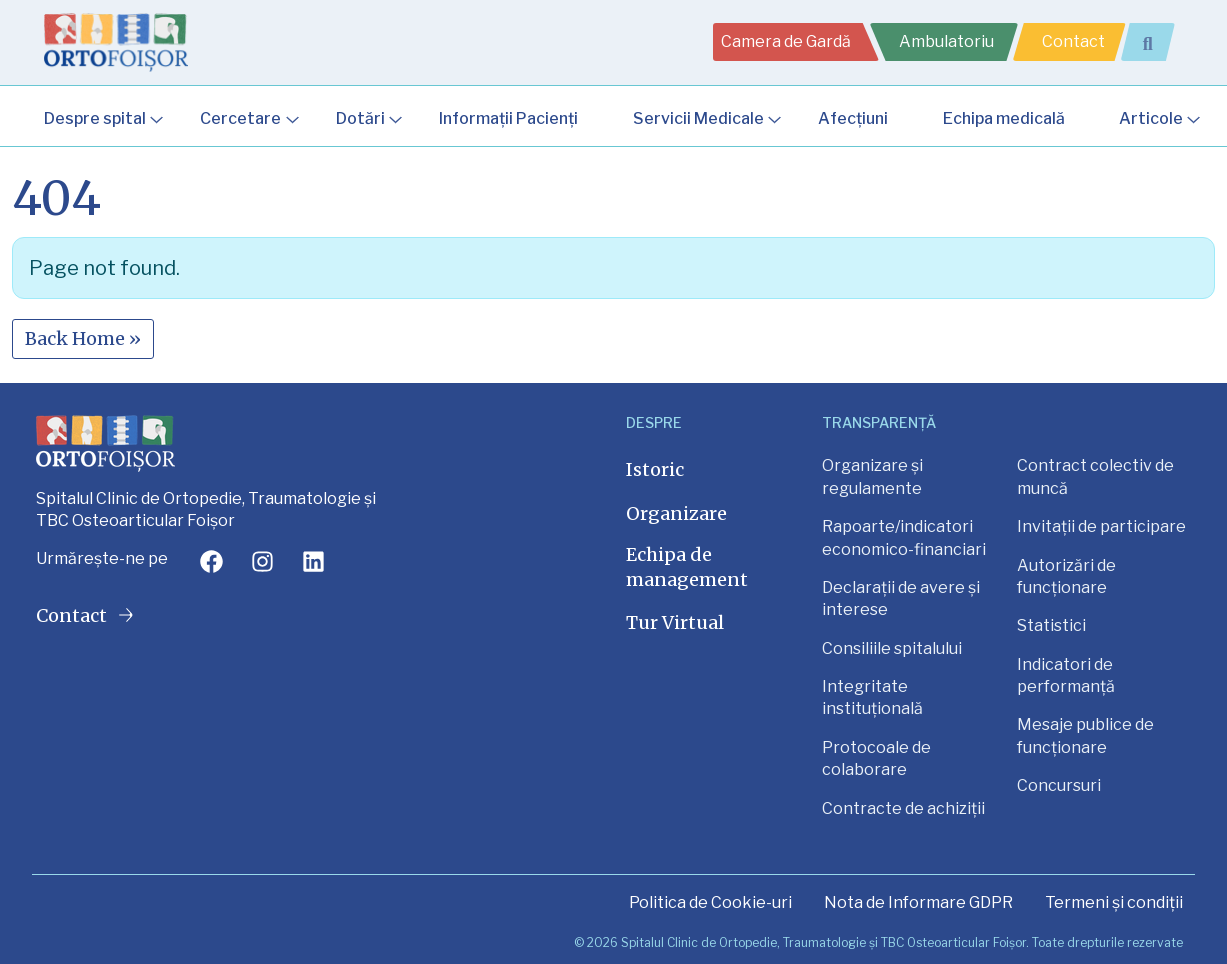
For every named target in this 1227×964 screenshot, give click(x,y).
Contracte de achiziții (903, 808)
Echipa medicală (1004, 118)
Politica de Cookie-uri (710, 902)
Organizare (676, 513)
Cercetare (240, 118)
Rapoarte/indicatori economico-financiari (904, 537)
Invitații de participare (1101, 526)
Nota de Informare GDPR (918, 902)
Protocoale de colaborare (876, 758)
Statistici (1051, 625)
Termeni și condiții (1114, 902)
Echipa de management (687, 567)
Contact (1073, 41)
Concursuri (1059, 785)
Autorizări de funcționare (1066, 576)
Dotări (360, 118)
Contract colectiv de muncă (1095, 476)
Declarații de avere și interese (901, 598)
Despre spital (95, 118)
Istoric (655, 469)
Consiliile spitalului (892, 648)
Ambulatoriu (946, 41)
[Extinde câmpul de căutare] (1156, 42)
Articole (1151, 118)
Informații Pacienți (508, 118)
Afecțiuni (853, 118)
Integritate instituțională (872, 697)
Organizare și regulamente (872, 476)
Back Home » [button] (83, 338)
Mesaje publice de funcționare (1085, 735)
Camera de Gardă (786, 41)
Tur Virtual (675, 622)
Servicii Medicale (698, 118)
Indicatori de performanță (1066, 675)
